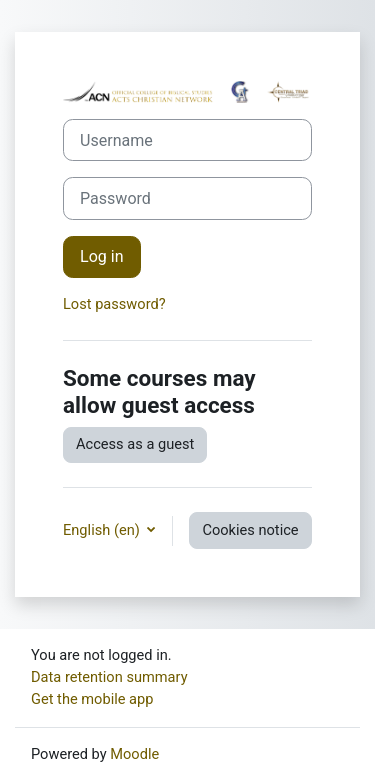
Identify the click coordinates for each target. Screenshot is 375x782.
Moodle (134, 754)
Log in (102, 256)
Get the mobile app (92, 699)
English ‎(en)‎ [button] (103, 530)
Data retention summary (109, 677)
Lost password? (114, 304)
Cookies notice (250, 530)
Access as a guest (135, 444)
